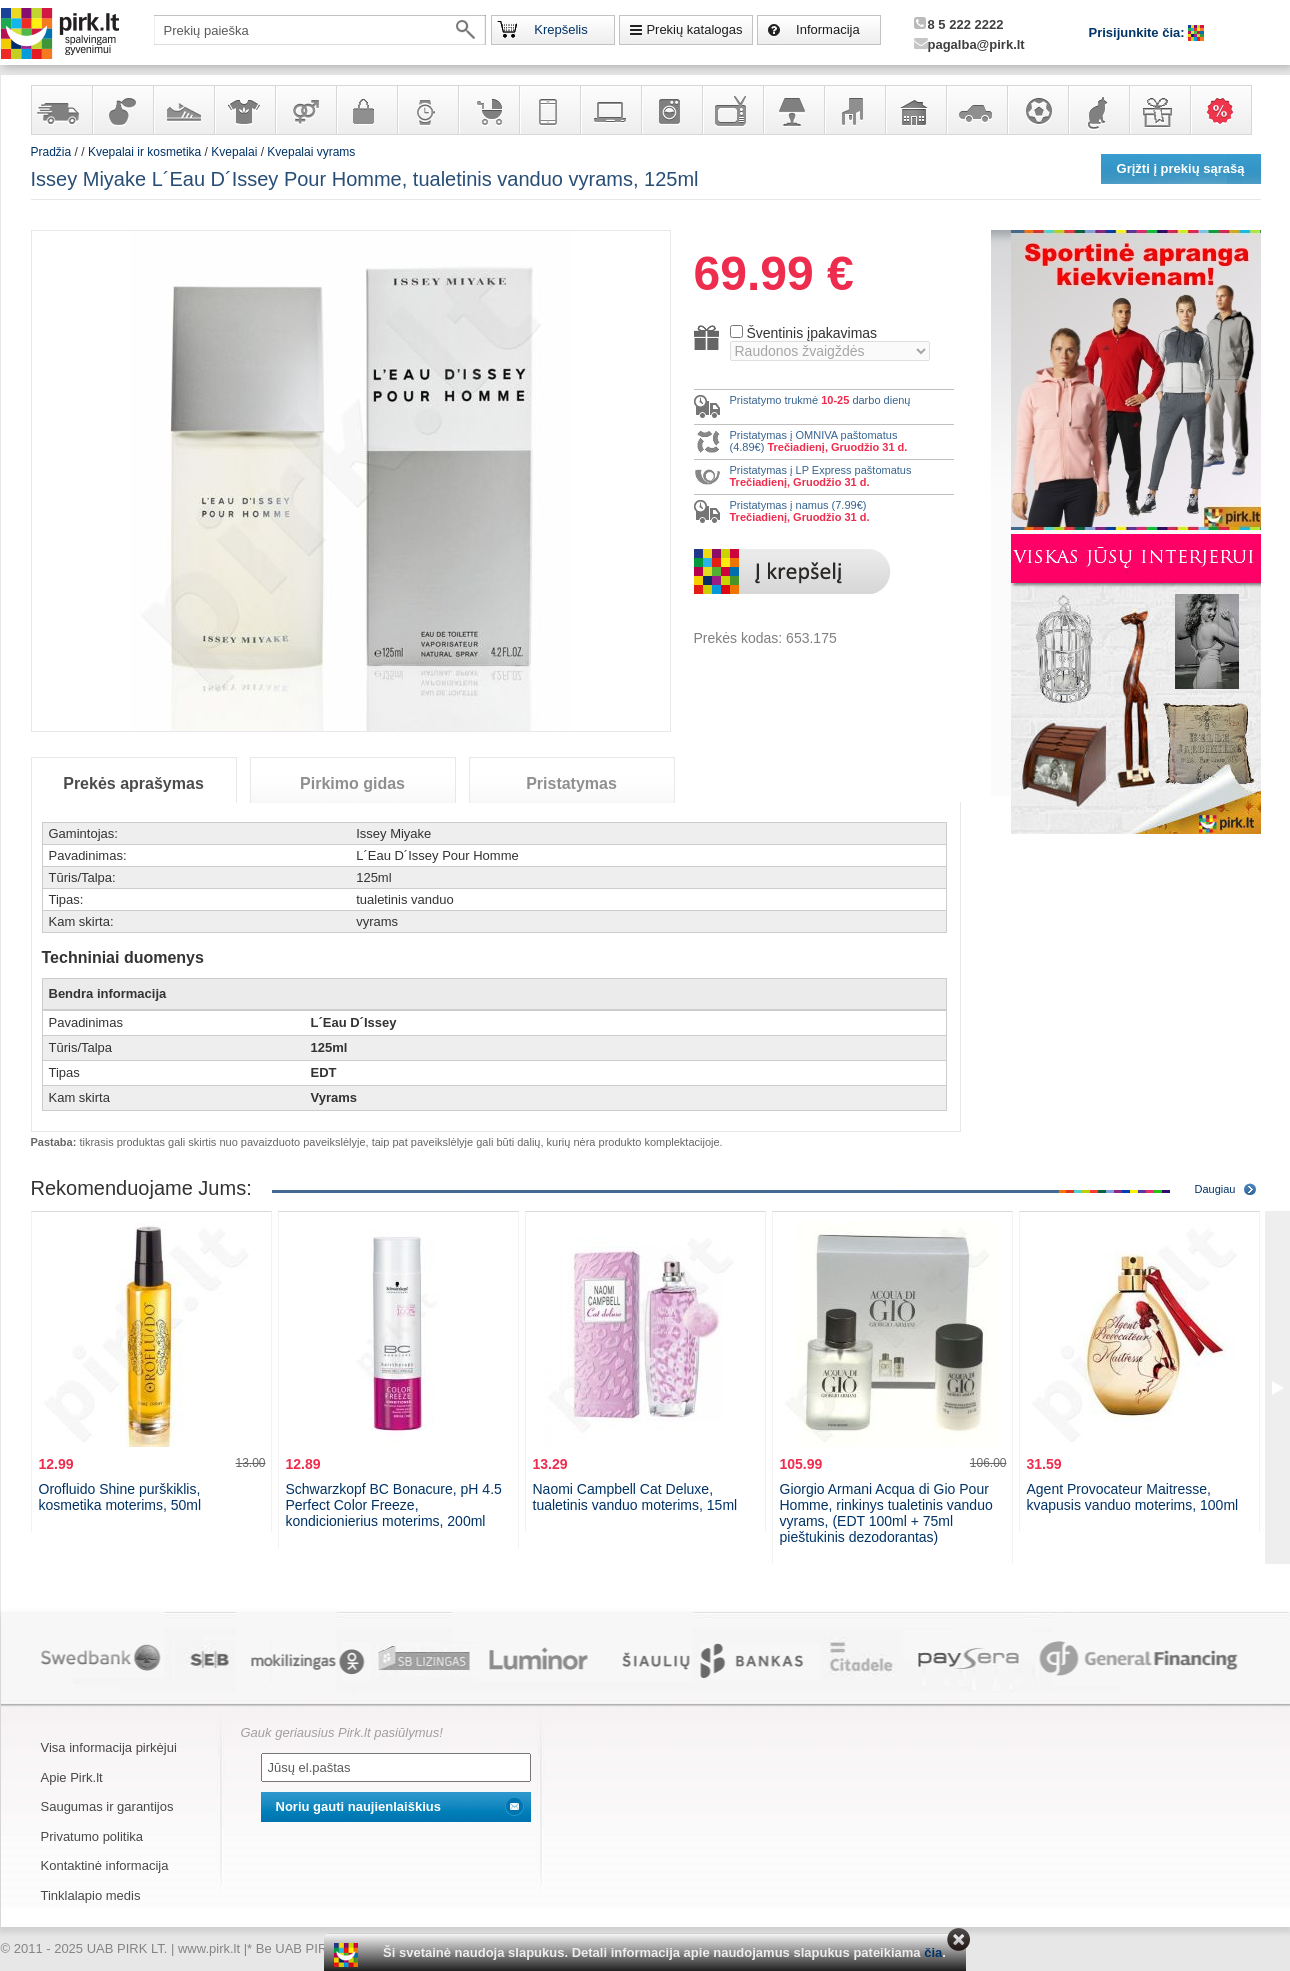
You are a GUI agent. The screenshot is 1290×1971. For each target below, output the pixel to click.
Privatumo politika (92, 1836)
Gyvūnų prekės (1098, 110)
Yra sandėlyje (61, 110)
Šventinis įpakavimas (811, 333)
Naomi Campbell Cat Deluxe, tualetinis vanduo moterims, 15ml (635, 1497)
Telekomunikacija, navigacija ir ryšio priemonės (549, 110)
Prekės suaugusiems (305, 110)
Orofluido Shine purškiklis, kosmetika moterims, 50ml (120, 1497)
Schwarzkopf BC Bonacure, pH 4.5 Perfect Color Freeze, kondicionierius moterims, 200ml (394, 1505)
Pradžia (51, 152)
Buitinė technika (671, 110)
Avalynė (183, 110)
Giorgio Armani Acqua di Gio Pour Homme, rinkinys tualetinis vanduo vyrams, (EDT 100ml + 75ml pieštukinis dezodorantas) (886, 1513)
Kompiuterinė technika (610, 110)
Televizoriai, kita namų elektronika (732, 110)
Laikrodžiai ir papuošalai (427, 110)
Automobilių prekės (976, 110)
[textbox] (320, 30)
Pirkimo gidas (352, 783)
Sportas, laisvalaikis (1037, 110)
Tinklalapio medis (91, 1895)
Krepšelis (560, 29)
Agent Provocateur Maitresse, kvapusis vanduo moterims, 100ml (1133, 1497)
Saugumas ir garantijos (107, 1806)
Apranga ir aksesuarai (244, 110)
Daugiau (1215, 1189)
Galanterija (366, 110)
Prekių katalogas (694, 29)
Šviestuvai (793, 110)
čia (933, 1952)
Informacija (828, 29)
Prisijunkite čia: (1139, 32)
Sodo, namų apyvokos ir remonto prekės (915, 110)
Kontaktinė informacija (105, 1865)
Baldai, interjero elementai (854, 110)
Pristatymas (571, 783)
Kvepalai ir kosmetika (122, 110)
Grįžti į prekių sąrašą (1181, 168)
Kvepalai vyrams (311, 152)
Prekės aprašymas (133, 783)
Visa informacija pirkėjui (109, 1747)
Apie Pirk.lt (72, 1777)
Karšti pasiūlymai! (1227, 110)
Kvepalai (235, 152)
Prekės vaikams (488, 110)
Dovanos (1159, 110)
